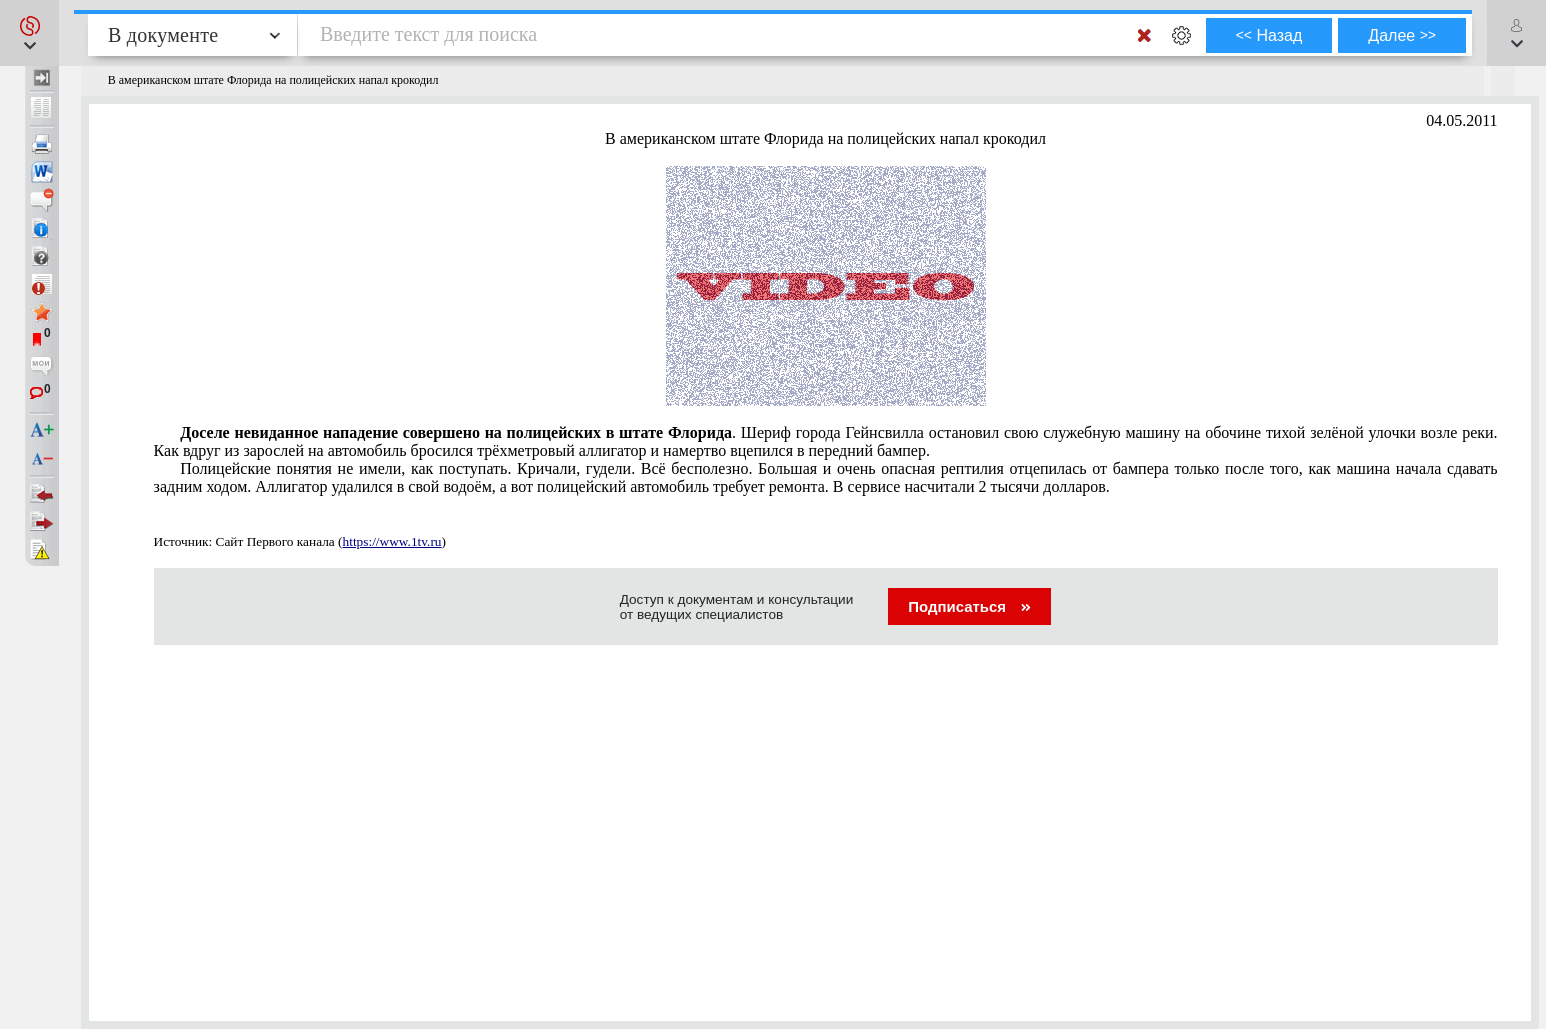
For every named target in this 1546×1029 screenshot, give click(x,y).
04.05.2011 (1461, 120)
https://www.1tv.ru (392, 541)
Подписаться (969, 606)
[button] (29, 33)
